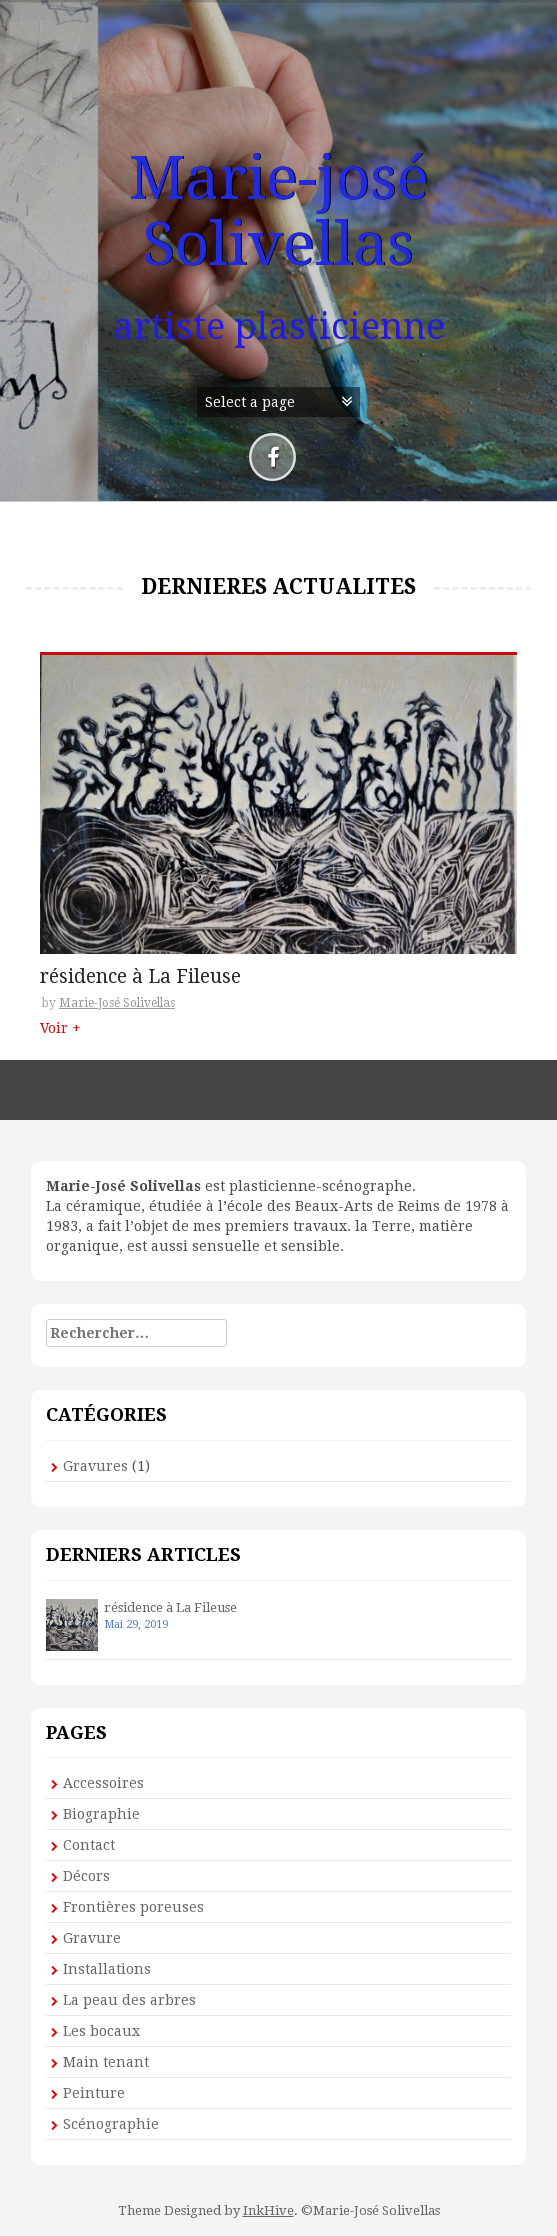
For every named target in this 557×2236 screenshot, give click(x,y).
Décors (86, 1876)
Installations (107, 1969)
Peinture (94, 2093)
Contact (89, 1845)
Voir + (60, 1028)
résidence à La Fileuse (140, 977)
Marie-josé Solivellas (279, 211)
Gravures (95, 1466)
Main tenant (106, 2062)
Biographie (101, 1814)
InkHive (268, 2210)
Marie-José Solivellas (117, 1003)
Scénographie (111, 2124)
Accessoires (103, 1783)
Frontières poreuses (133, 1907)
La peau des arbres (129, 2000)
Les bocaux (101, 2031)
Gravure (92, 1938)
